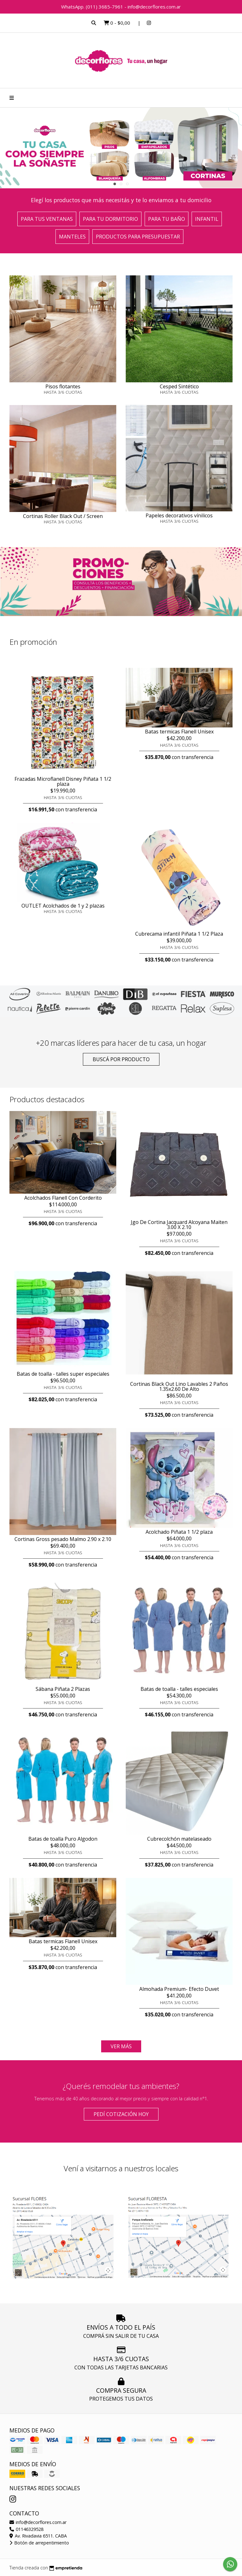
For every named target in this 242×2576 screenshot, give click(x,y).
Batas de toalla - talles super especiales (63, 1373)
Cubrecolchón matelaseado (179, 1838)
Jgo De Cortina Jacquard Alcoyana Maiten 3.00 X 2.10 (179, 1225)
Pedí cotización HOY (121, 2114)
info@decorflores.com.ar (37, 2522)
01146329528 (26, 2529)
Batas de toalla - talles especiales (179, 1688)
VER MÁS (121, 2046)
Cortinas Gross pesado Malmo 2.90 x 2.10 (62, 1539)
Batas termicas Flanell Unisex (179, 731)
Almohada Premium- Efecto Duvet (179, 1988)
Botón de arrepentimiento (39, 2543)
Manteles (72, 236)
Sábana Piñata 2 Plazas (63, 1688)
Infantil (206, 218)
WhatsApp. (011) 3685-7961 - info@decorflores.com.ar (121, 6)
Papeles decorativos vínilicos (179, 515)
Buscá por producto (121, 1059)
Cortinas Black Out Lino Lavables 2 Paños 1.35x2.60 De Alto (179, 1386)
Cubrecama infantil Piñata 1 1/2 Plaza (179, 933)
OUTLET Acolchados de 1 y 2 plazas (63, 905)
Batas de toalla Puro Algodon (62, 1838)
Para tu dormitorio (110, 218)
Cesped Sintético (179, 386)
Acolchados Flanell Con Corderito (63, 1197)
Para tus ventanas (47, 218)
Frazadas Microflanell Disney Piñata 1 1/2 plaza (62, 781)
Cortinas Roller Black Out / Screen (63, 516)
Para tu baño (166, 218)
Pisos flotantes (62, 386)
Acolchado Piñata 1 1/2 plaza (179, 1531)
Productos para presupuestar (138, 236)
